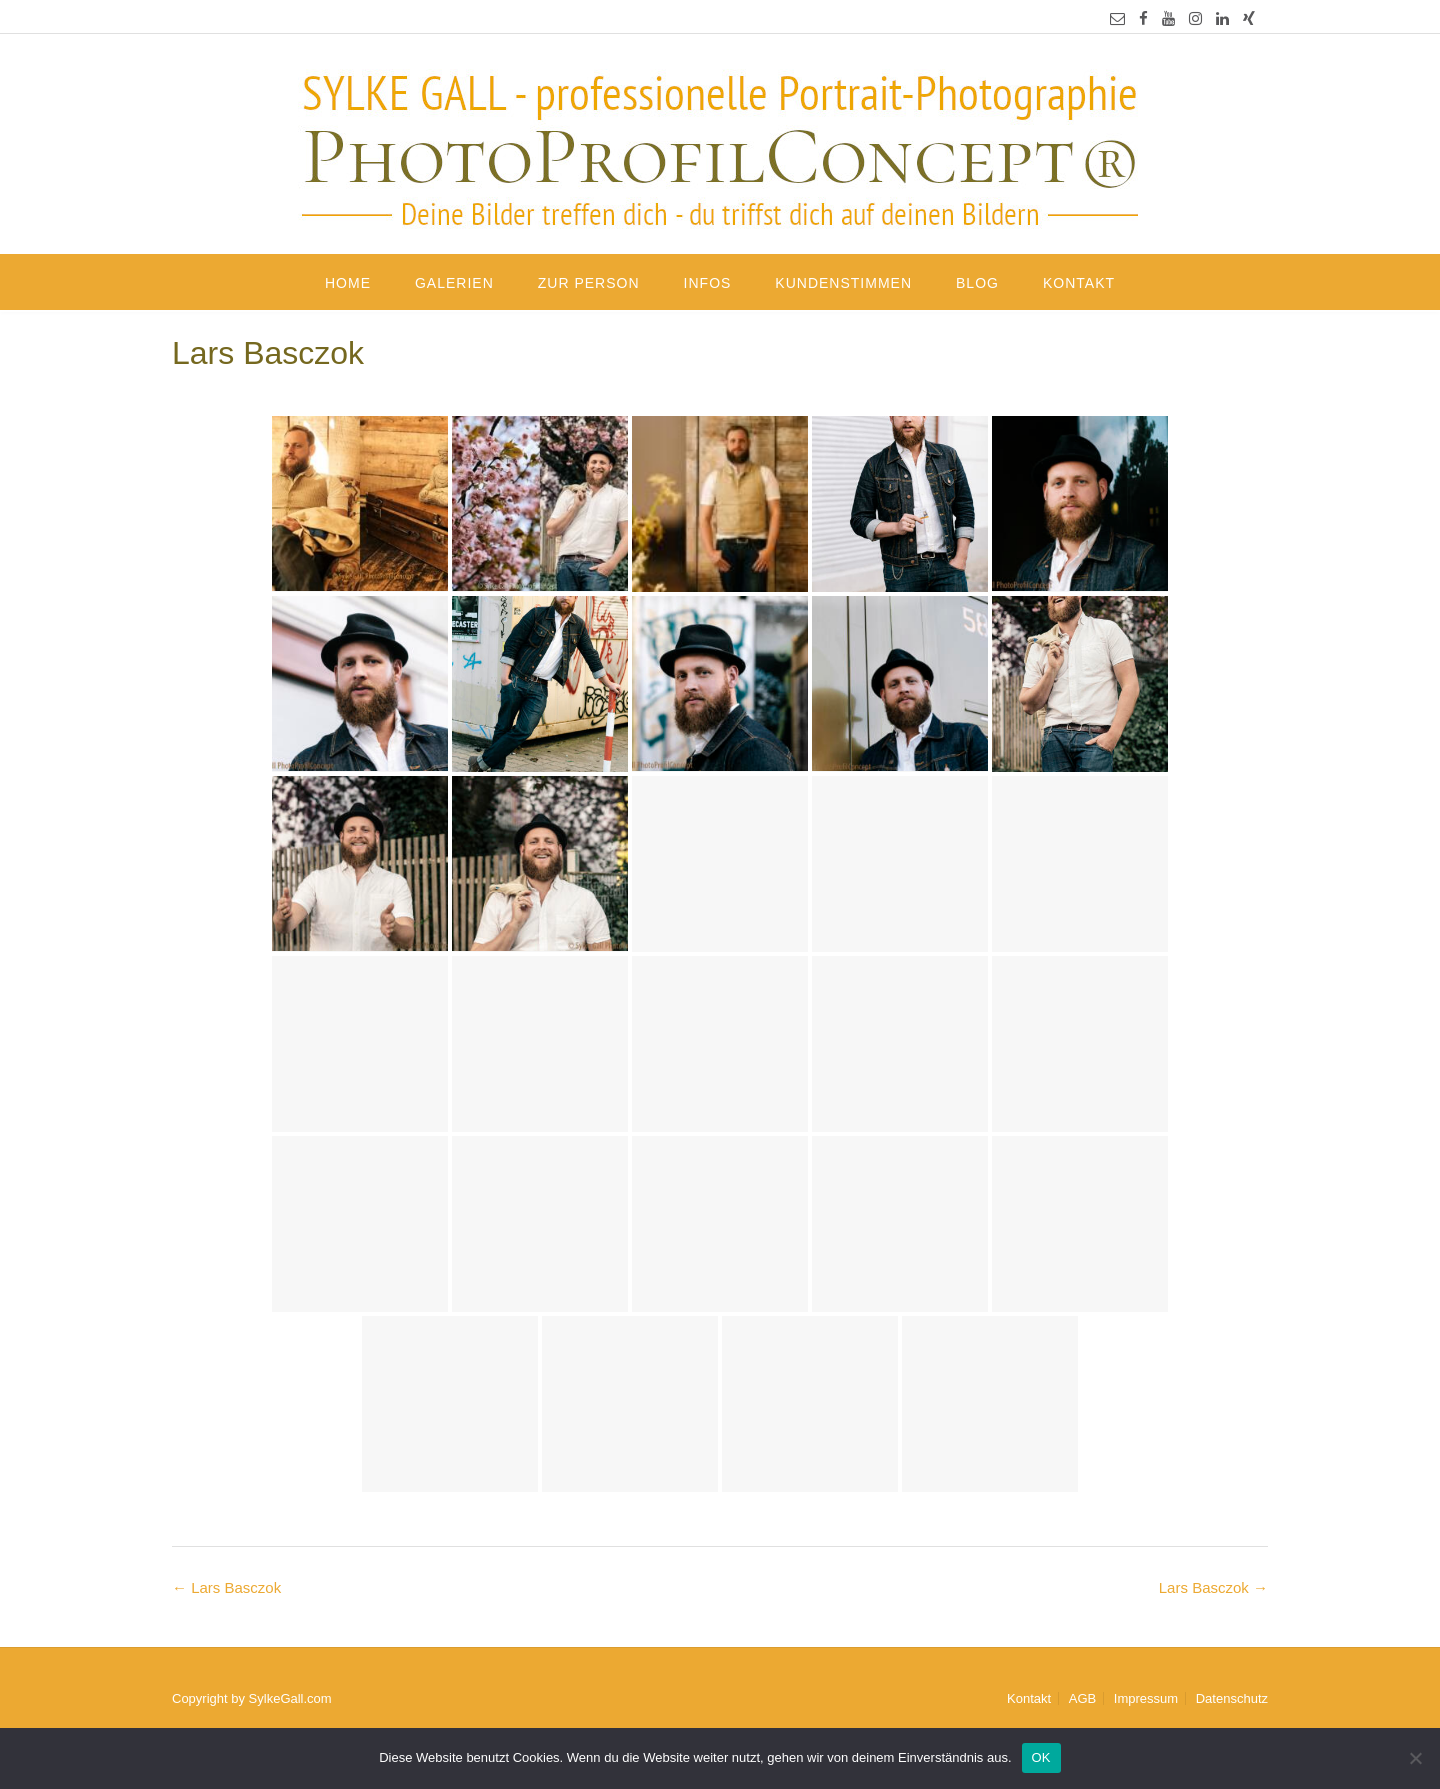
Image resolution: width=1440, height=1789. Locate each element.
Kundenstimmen (843, 283)
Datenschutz (1232, 1698)
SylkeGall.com (290, 1698)
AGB (1082, 1698)
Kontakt (1079, 283)
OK (1041, 1757)
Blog (977, 283)
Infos (708, 283)
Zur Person (589, 283)
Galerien (454, 283)
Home (348, 283)
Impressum (1146, 1698)
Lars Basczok (1213, 1587)
